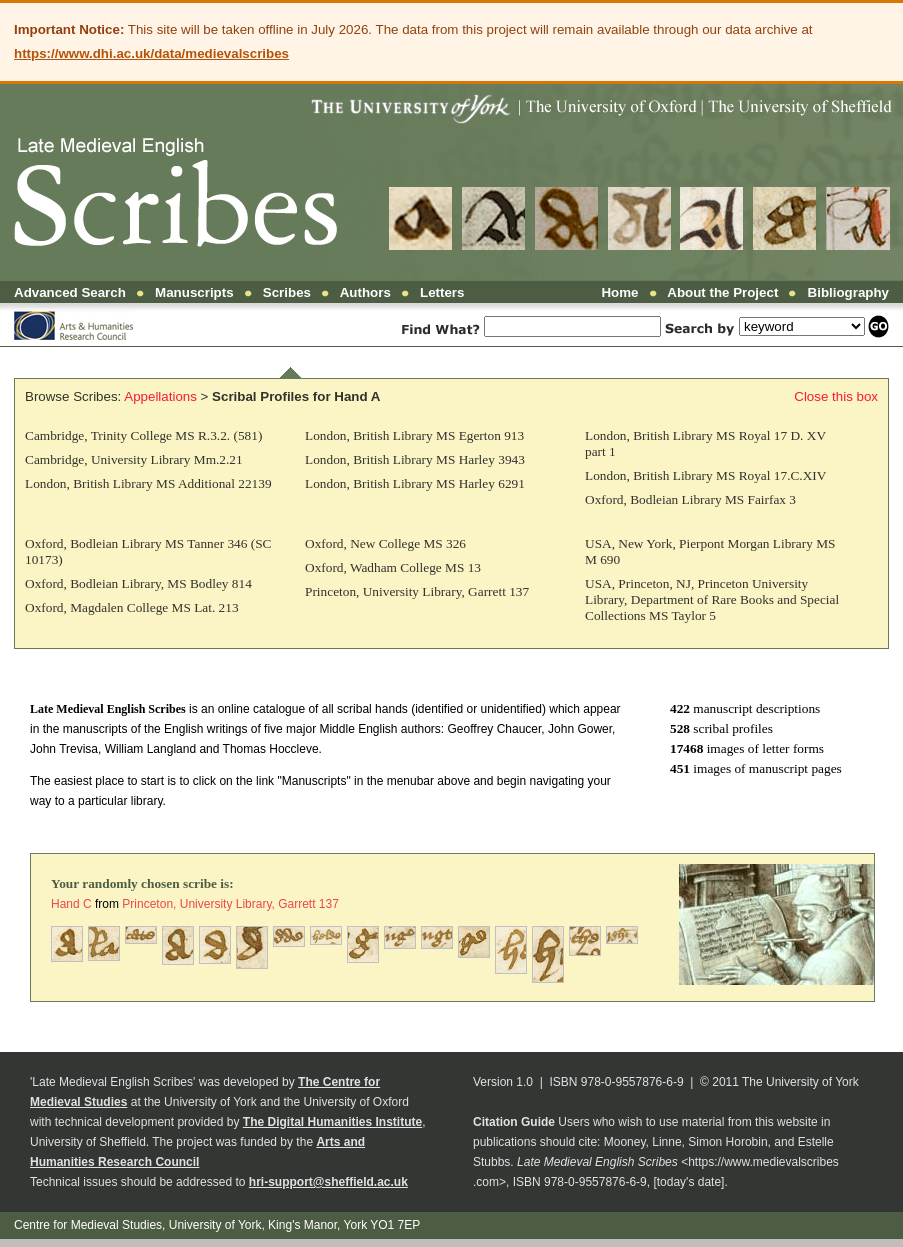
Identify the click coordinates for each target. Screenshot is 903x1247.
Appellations (160, 396)
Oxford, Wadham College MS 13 (393, 567)
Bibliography (848, 292)
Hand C (71, 904)
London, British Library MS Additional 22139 (148, 483)
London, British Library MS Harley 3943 (415, 459)
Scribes (287, 292)
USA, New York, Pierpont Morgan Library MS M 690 (710, 551)
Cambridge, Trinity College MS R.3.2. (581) (143, 435)
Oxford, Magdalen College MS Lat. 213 (132, 607)
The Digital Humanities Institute (332, 1122)
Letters (442, 292)
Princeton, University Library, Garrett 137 (417, 591)
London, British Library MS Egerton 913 (414, 435)
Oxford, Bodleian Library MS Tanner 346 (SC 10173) (148, 551)
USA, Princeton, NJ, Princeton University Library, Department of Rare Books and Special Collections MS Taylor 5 (712, 599)
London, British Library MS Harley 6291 (415, 483)
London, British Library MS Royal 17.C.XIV (705, 475)
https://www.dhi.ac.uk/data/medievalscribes (151, 53)
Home (619, 292)
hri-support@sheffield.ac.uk (328, 1182)
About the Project (722, 292)
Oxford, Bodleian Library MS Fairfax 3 (690, 499)
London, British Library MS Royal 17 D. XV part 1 (705, 443)
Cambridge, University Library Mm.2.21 (134, 459)
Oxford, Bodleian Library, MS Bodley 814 (138, 583)
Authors (365, 292)
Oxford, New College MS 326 (385, 543)
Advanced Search (70, 292)
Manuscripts (194, 292)
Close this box (836, 396)
